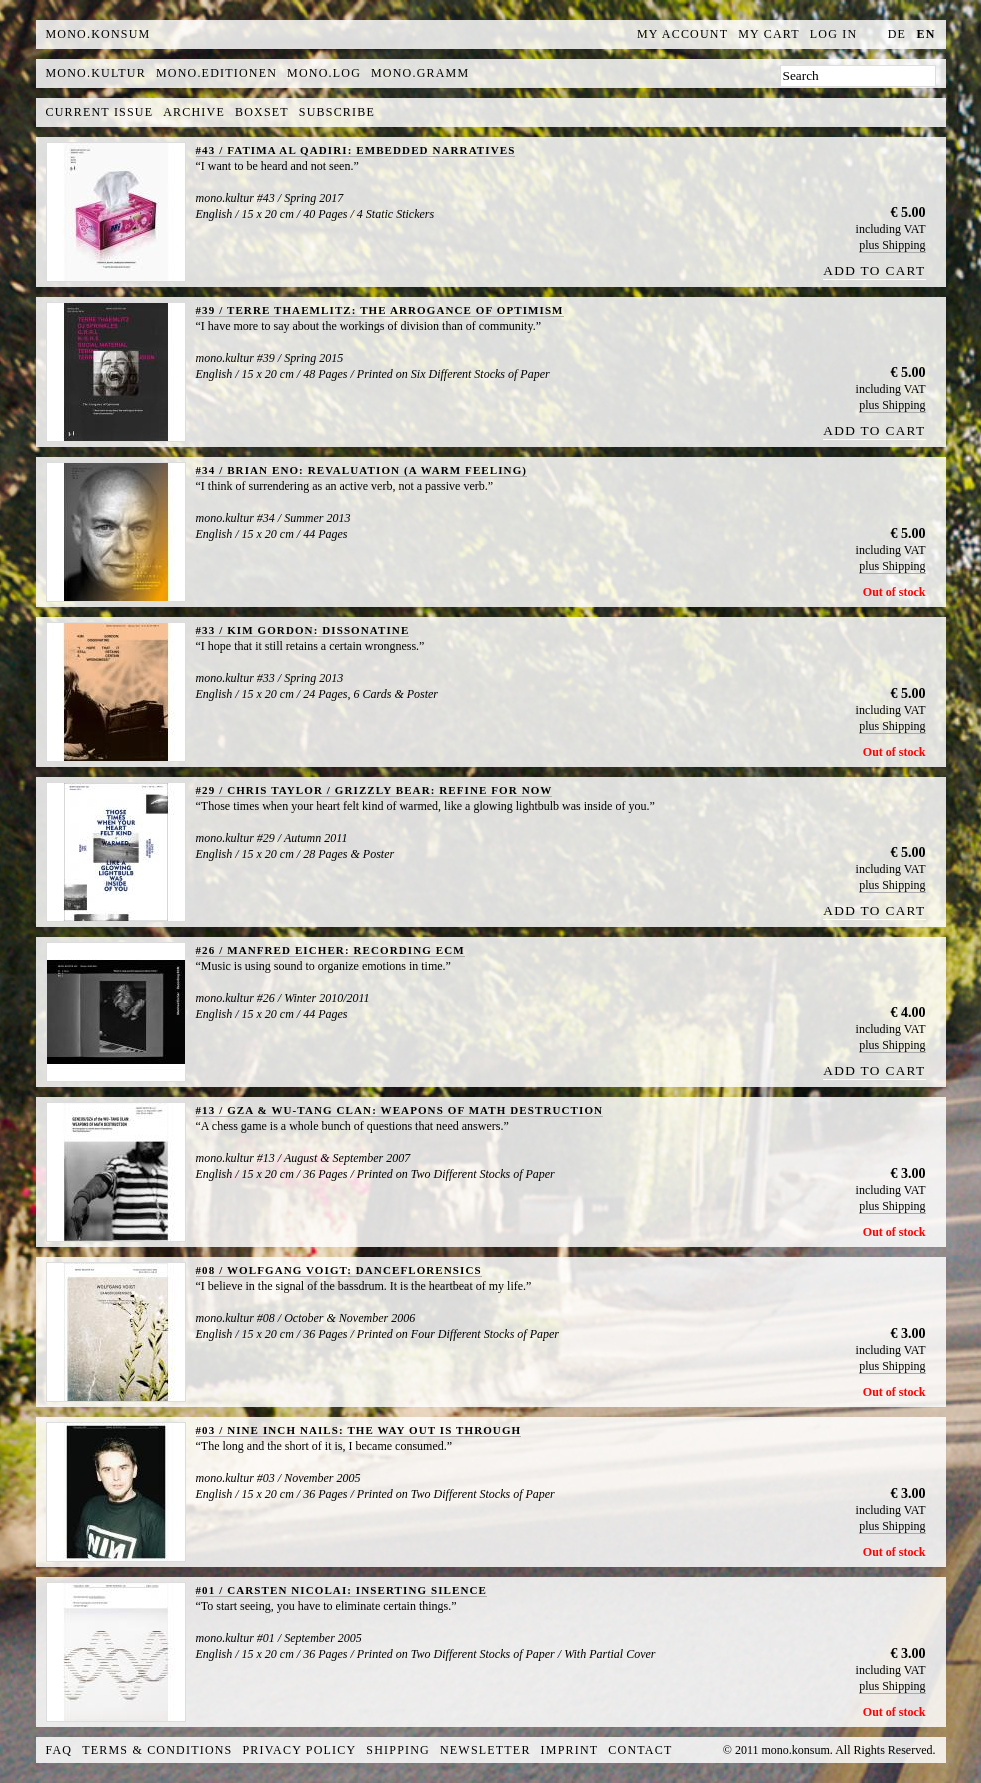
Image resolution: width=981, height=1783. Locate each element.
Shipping (398, 1750)
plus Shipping (892, 245)
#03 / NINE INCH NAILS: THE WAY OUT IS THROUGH (359, 1430)
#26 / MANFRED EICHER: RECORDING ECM (330, 950)
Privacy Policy (300, 1750)
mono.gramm (420, 73)
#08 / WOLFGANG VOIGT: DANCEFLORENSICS (339, 1270)
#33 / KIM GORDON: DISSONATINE (303, 630)
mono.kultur (96, 73)
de (897, 34)
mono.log (324, 73)
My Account (682, 34)
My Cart (769, 34)
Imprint (570, 1750)
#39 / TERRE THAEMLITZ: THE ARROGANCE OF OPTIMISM (380, 310)
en (925, 34)
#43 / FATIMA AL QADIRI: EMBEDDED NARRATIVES (356, 150)
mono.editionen (216, 73)
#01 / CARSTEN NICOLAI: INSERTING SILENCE (341, 1590)
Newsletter (485, 1750)
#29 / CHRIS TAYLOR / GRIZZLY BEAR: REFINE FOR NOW (374, 790)
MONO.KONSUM (98, 34)
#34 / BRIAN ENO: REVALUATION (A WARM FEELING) (362, 470)
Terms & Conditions (157, 1750)
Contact (640, 1750)
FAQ (59, 1750)
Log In (834, 34)
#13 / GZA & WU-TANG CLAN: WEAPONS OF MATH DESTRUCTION (400, 1110)
